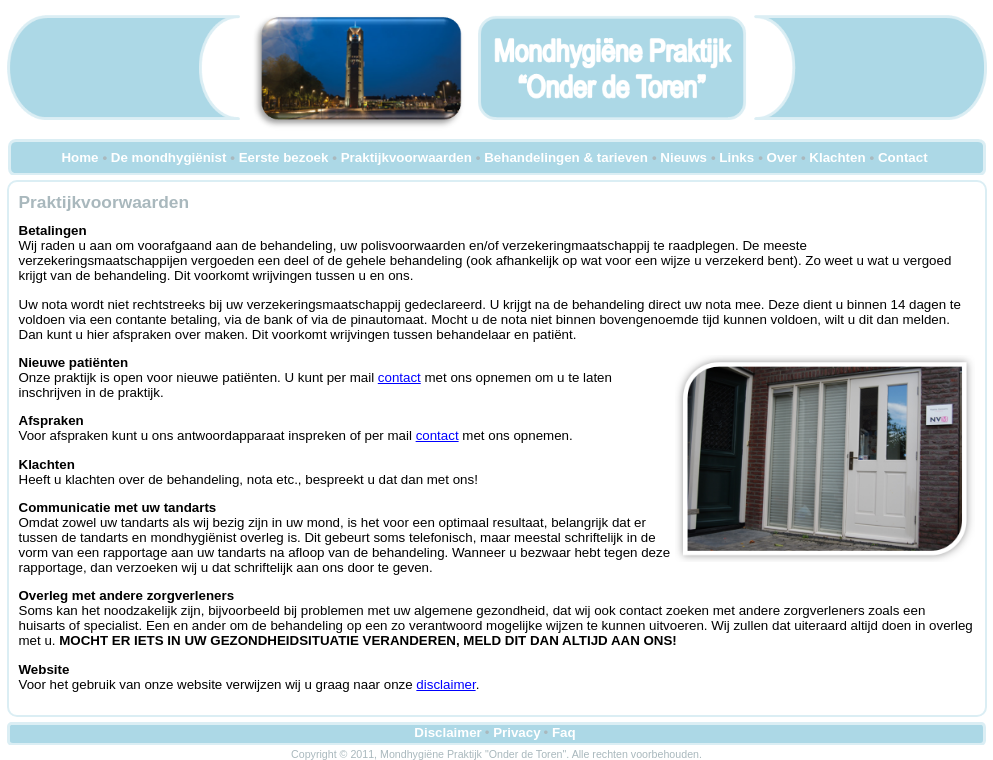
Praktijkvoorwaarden (406, 157)
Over (782, 157)
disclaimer (445, 684)
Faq (564, 732)
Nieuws (683, 157)
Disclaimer (447, 732)
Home (79, 157)
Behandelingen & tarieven (566, 157)
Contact (903, 157)
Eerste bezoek (284, 157)
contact (399, 377)
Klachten (837, 157)
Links (736, 157)
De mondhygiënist (169, 157)
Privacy (516, 732)
